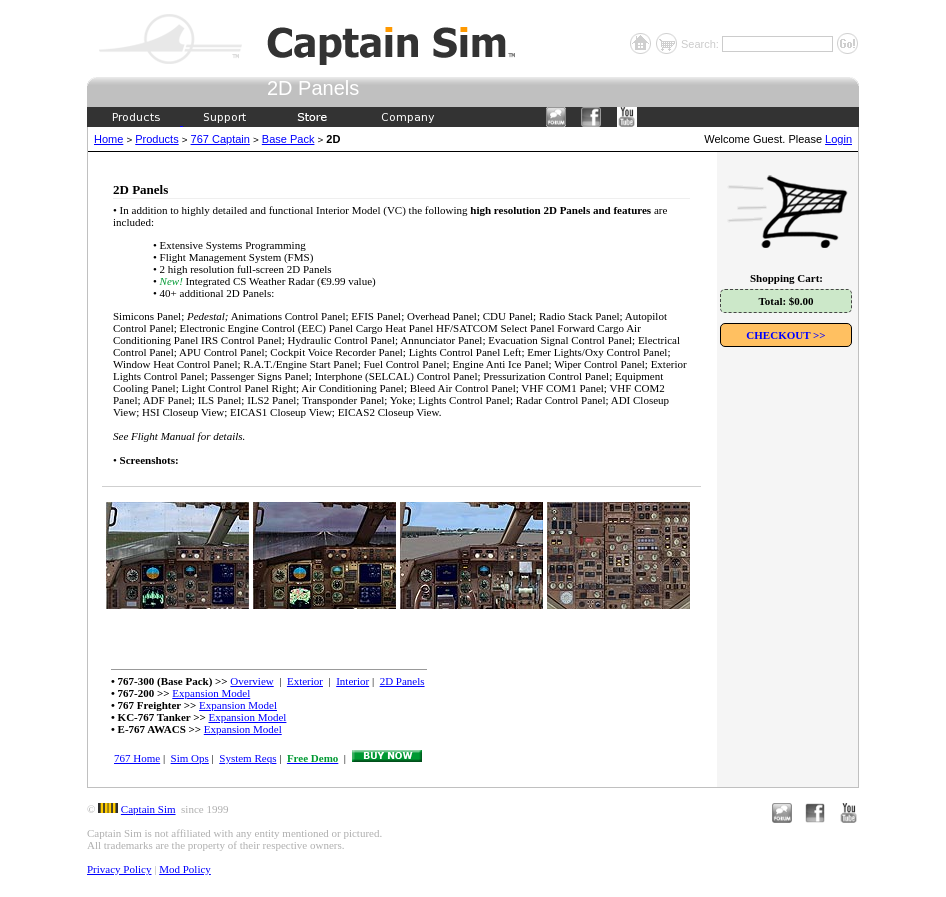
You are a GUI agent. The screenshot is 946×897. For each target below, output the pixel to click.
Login (838, 139)
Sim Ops (190, 758)
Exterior (305, 681)
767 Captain (220, 139)
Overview (251, 681)
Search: (701, 44)
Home (108, 139)
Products (156, 139)
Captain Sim (148, 809)
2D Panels (402, 681)
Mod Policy (185, 869)
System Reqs (247, 758)
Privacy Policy (119, 869)
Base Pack (288, 139)
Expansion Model (211, 693)
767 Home (137, 758)
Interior (352, 681)
